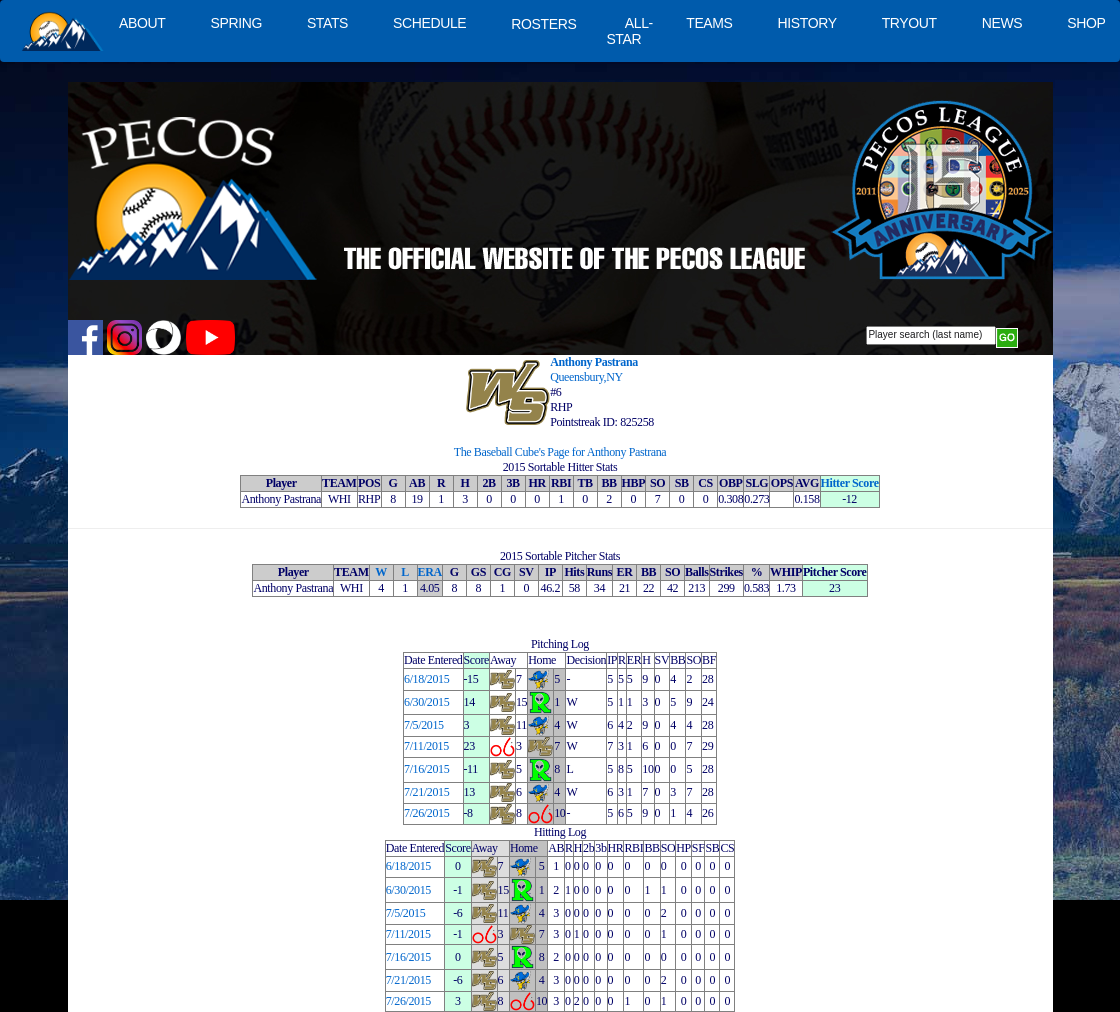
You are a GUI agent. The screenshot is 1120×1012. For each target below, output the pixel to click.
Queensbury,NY (586, 377)
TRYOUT (909, 23)
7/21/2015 (426, 792)
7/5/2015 (424, 725)
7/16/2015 (426, 769)
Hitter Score (850, 483)
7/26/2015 (426, 813)
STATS (327, 23)
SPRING (235, 23)
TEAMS (709, 23)
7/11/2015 (426, 746)
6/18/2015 (426, 679)
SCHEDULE (429, 23)
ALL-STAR (629, 31)
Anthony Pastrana (594, 362)
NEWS (1002, 23)
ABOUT (142, 23)
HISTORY (807, 23)
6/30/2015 (426, 702)
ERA (430, 572)
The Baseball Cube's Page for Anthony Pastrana (560, 452)
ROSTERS (543, 24)
